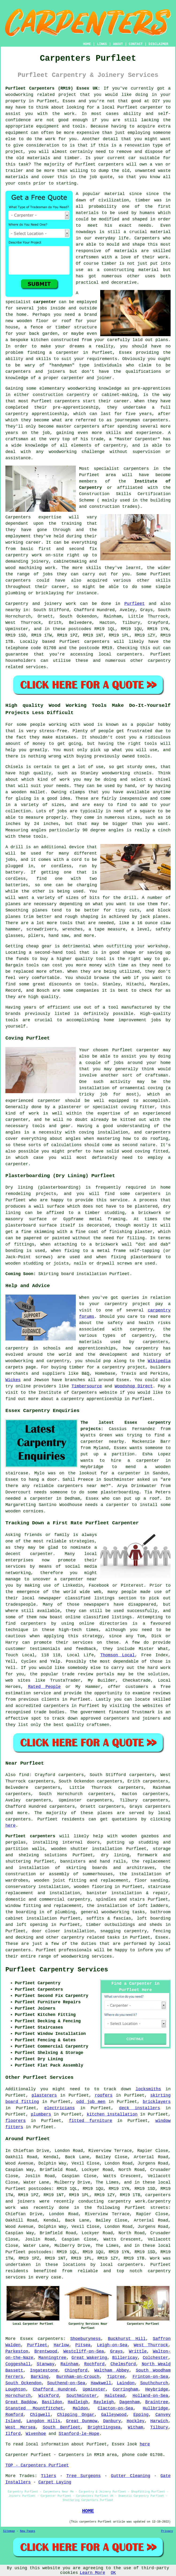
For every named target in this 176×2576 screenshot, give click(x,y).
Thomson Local (117, 1655)
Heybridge (156, 2389)
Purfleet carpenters (30, 1836)
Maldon (80, 2408)
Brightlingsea (104, 2427)
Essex (69, 101)
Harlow (61, 2345)
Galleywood (113, 2414)
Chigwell (40, 2414)
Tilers (48, 2476)
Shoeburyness (85, 2338)
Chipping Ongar (75, 2414)
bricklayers (157, 2101)
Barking (40, 2376)
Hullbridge (155, 2408)
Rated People (44, 1686)
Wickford (48, 2395)
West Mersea (20, 2427)
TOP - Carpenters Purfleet (37, 2465)
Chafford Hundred (54, 2389)
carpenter (151, 107)
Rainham (69, 2364)
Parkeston (16, 2351)
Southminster (81, 2395)
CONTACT (136, 44)
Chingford (76, 2370)
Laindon (126, 2383)
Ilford (13, 2433)
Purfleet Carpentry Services (56, 1969)
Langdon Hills (43, 2421)
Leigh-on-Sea (112, 2345)
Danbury (112, 2421)
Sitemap (9, 2531)
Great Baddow (20, 2402)
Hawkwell (101, 2383)
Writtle (138, 2351)
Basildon (52, 2402)
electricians (59, 2108)
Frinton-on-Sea (150, 2376)
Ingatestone (44, 2370)
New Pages (27, 2531)
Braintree (156, 2402)
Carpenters (147, 238)
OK (113, 2572)
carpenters (111, 164)
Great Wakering (89, 2357)
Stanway (46, 2364)
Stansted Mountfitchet (34, 2408)
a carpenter (64, 352)
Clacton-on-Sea (115, 2408)
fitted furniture (90, 2120)
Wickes (13, 1380)
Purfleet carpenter (135, 1050)
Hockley (136, 2421)
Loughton (15, 2389)
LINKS (102, 44)
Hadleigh (78, 2402)
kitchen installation (112, 2114)
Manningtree (52, 2357)
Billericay (125, 2357)
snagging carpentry (123, 1931)
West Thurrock (151, 2345)
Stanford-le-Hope (79, 2433)
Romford (14, 2414)
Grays (116, 2351)
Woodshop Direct (134, 1386)
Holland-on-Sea (150, 2395)
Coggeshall (18, 2364)
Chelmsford (123, 2364)
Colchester (155, 2357)
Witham (135, 2427)
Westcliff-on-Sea (83, 2351)
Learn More (92, 2572)
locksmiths (148, 2089)
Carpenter (16, 2454)
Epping (141, 2414)
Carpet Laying (54, 2482)
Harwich (159, 2421)
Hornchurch (18, 2395)
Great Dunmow (81, 2421)
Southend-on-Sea (66, 2383)
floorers (15, 2120)
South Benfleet (61, 2427)
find (24, 1775)
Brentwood (45, 2351)
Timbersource (87, 1386)
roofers (104, 2095)
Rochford (94, 2364)
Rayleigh (104, 2402)
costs (24, 183)
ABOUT (118, 44)
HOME (87, 44)
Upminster (94, 2389)
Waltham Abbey (111, 2370)
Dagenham (129, 2402)
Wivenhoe (36, 2433)
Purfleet (134, 603)
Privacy (167, 2531)
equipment (16, 132)
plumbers (41, 2114)
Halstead (115, 2395)
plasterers (44, 2095)
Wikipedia (159, 1361)
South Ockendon (23, 2383)
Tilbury (159, 2427)
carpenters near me (81, 1486)
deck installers (139, 2108)
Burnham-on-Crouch (77, 2376)
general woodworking (105, 1912)
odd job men (90, 2101)
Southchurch (154, 2383)
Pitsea (83, 2345)
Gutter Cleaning (130, 2476)
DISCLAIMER (158, 44)
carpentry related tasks (90, 1937)
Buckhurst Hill (127, 2338)
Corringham (125, 2389)
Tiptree (116, 2376)
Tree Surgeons (83, 2476)
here (10, 1825)
